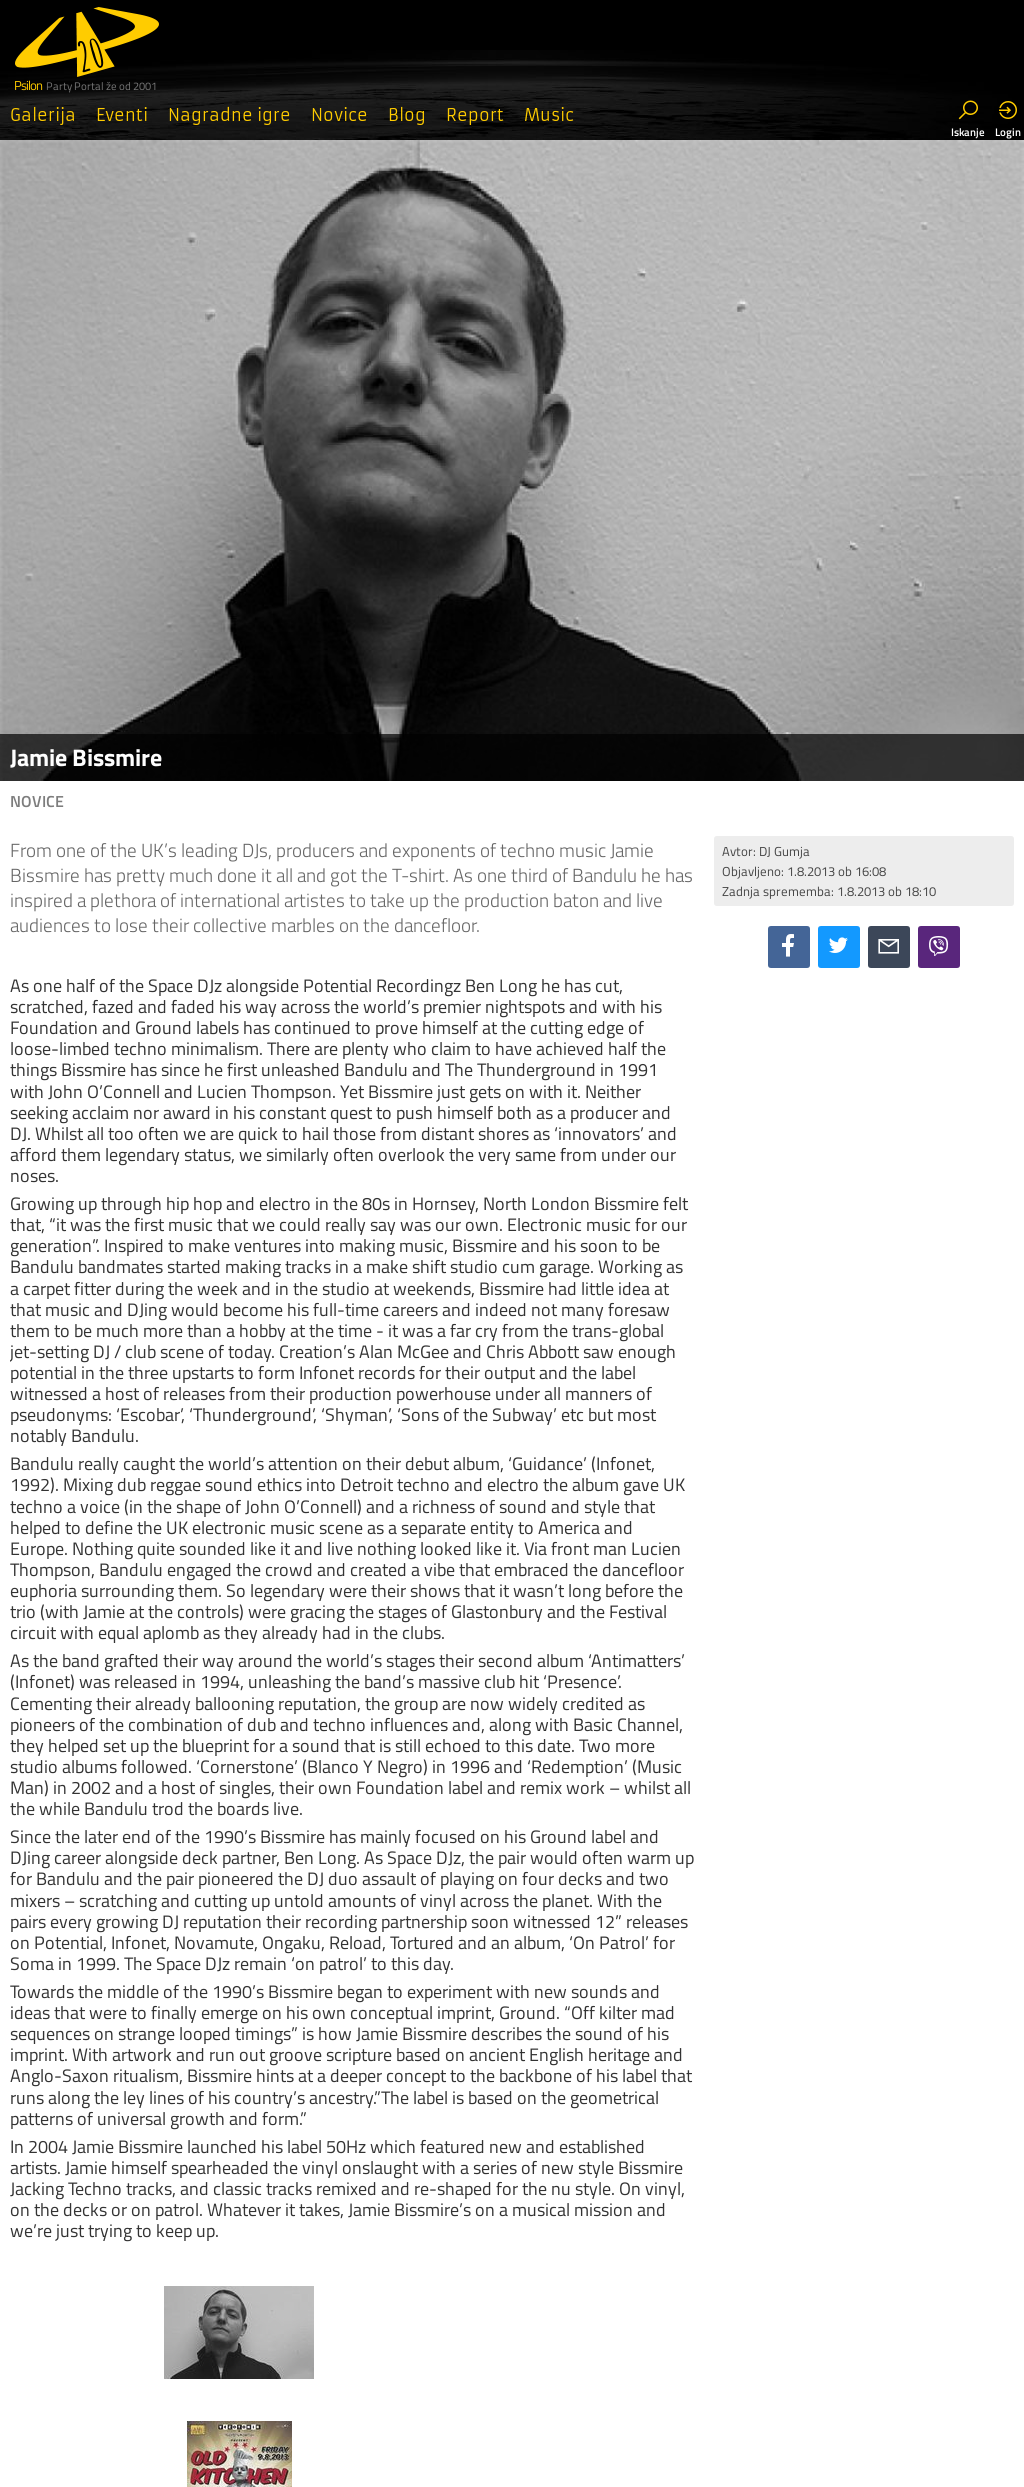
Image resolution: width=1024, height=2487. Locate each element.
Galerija (43, 115)
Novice (339, 115)
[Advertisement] (864, 1113)
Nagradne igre (229, 115)
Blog (407, 115)
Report (475, 115)
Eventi (122, 115)
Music (549, 115)
